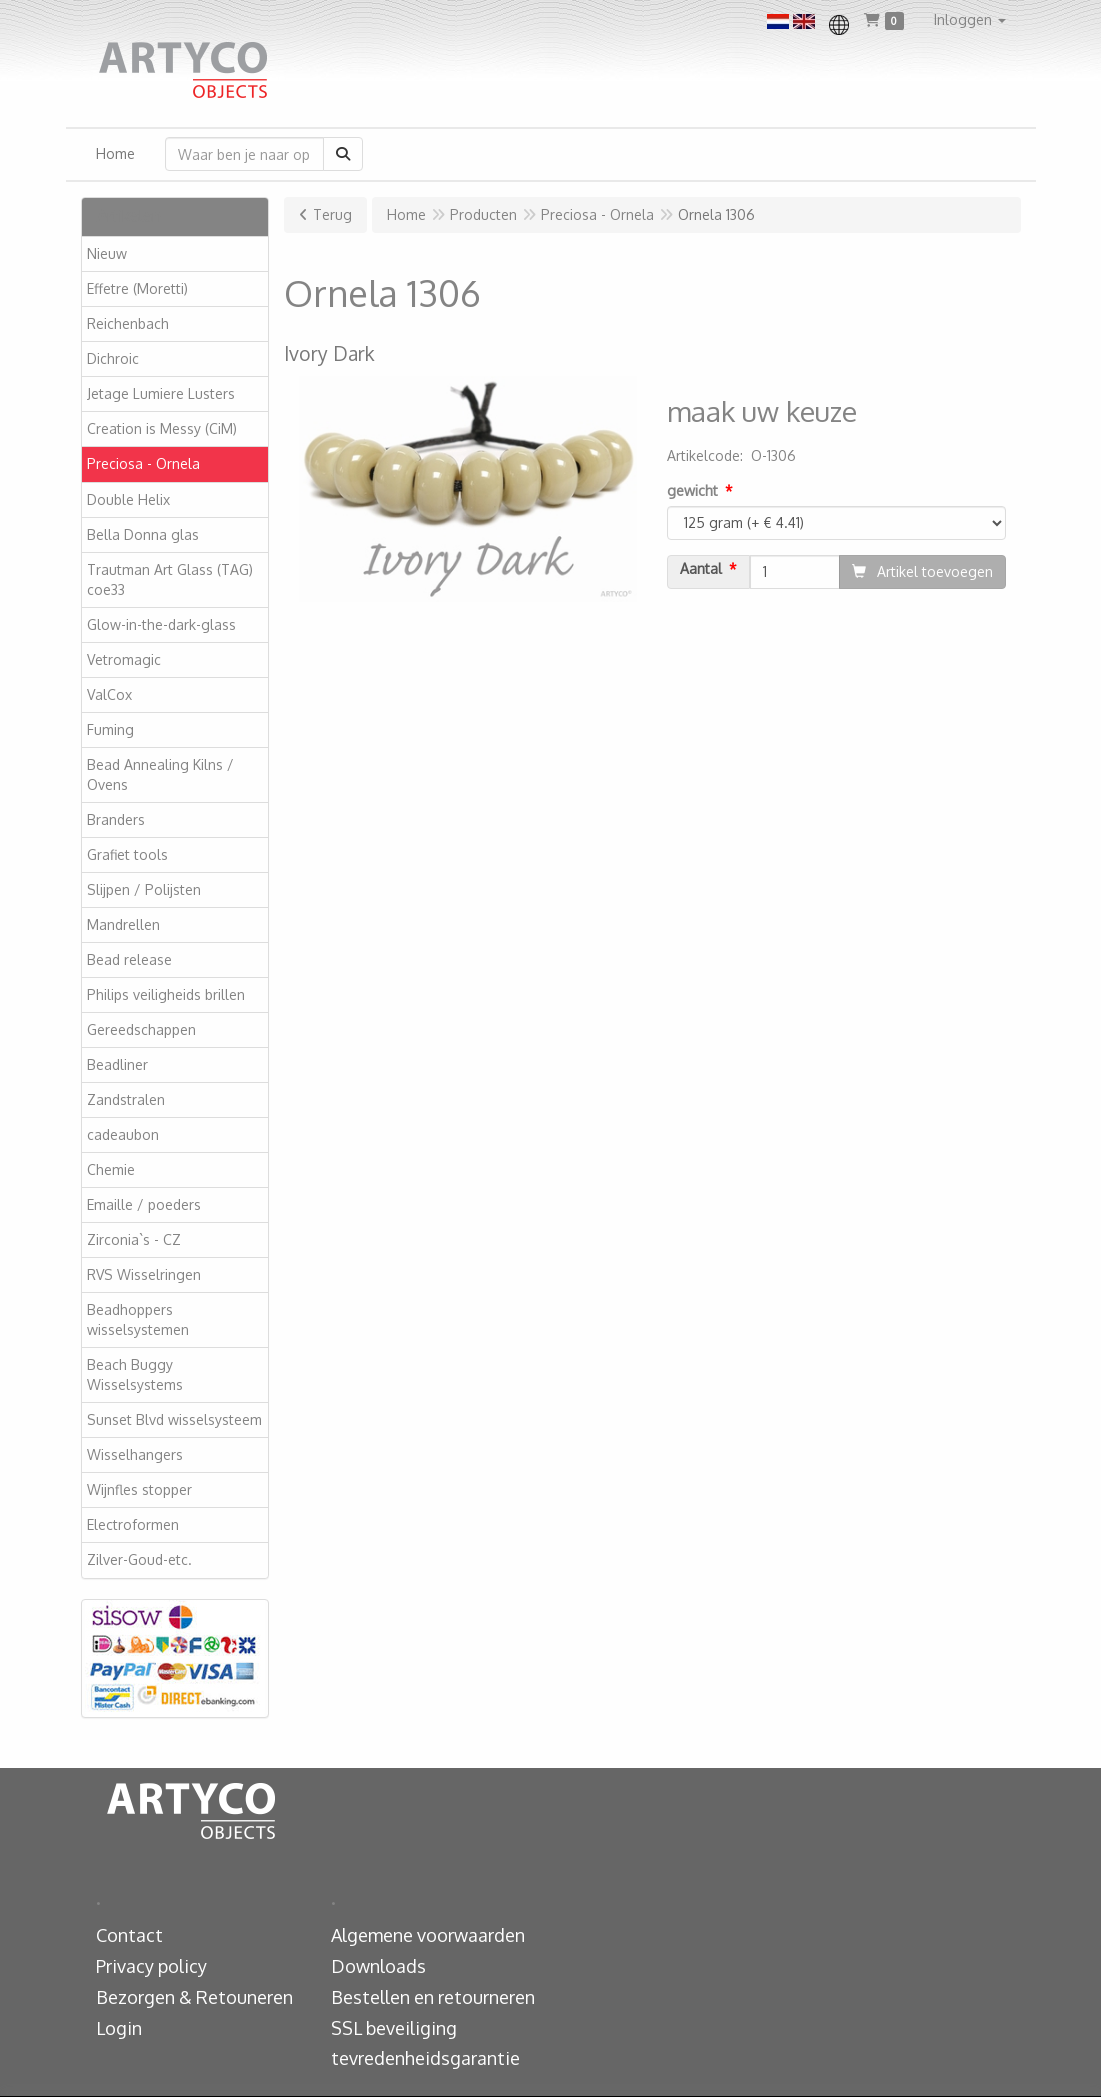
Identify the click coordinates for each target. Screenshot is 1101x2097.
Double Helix (128, 499)
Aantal (701, 569)
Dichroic (113, 358)
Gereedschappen (141, 1029)
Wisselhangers (135, 1454)
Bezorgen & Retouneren (194, 1997)
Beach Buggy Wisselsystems (135, 1374)
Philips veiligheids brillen (166, 994)
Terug (332, 214)
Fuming (110, 729)
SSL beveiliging (394, 2028)
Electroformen (133, 1524)
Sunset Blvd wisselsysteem (174, 1419)
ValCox (109, 694)
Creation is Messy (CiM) (162, 428)
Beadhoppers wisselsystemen (138, 1319)
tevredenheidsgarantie (425, 2058)
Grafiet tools (127, 854)
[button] (970, 20)
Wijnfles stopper (139, 1489)
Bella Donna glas (143, 534)
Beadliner (117, 1064)
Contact (129, 1935)
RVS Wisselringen (144, 1274)
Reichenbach (128, 323)
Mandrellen (123, 924)
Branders (116, 819)
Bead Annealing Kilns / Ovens (160, 774)
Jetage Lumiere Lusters (161, 393)
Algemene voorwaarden (428, 1935)
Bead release (129, 959)
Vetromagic (124, 659)
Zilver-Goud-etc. (139, 1559)
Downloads (378, 1966)
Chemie (111, 1169)
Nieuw (107, 253)
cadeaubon (123, 1134)
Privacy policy (151, 1966)
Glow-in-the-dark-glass (161, 624)
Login (119, 2028)
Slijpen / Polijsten (144, 889)
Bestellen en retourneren (433, 1997)
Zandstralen (126, 1099)
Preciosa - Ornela (143, 463)
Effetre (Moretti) (137, 288)
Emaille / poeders (144, 1204)
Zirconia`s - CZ (134, 1239)
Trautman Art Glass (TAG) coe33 (170, 579)
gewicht (692, 490)
